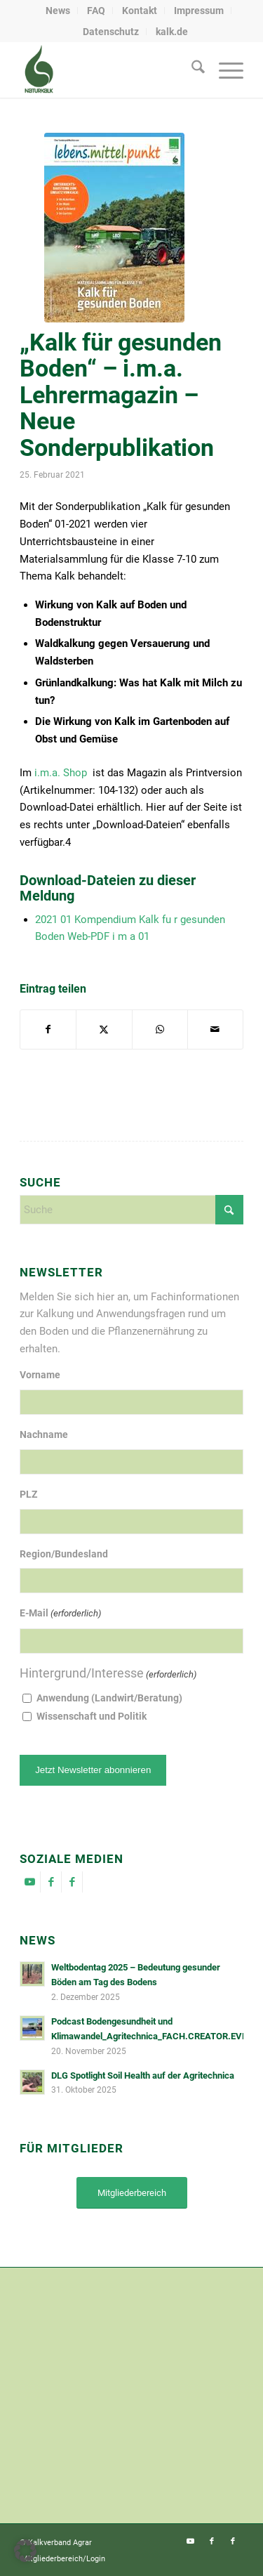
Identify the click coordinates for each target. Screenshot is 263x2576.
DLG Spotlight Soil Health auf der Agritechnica (142, 2075)
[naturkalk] (109, 69)
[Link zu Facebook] (51, 1881)
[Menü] (224, 69)
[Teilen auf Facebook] (48, 1029)
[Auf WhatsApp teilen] (160, 1029)
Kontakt (139, 10)
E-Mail (60, 1614)
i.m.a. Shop (60, 772)
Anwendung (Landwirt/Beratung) (109, 1698)
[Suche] (191, 69)
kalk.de (172, 31)
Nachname (44, 1434)
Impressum (199, 10)
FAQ (96, 10)
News (58, 10)
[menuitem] (58, 10)
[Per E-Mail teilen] (215, 1029)
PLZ (28, 1494)
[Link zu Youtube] (30, 1881)
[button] (25, 2550)
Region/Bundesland (64, 1554)
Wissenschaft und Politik (91, 1716)
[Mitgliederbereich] (131, 2193)
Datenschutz (111, 31)
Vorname (40, 1374)
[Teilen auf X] (103, 1029)
